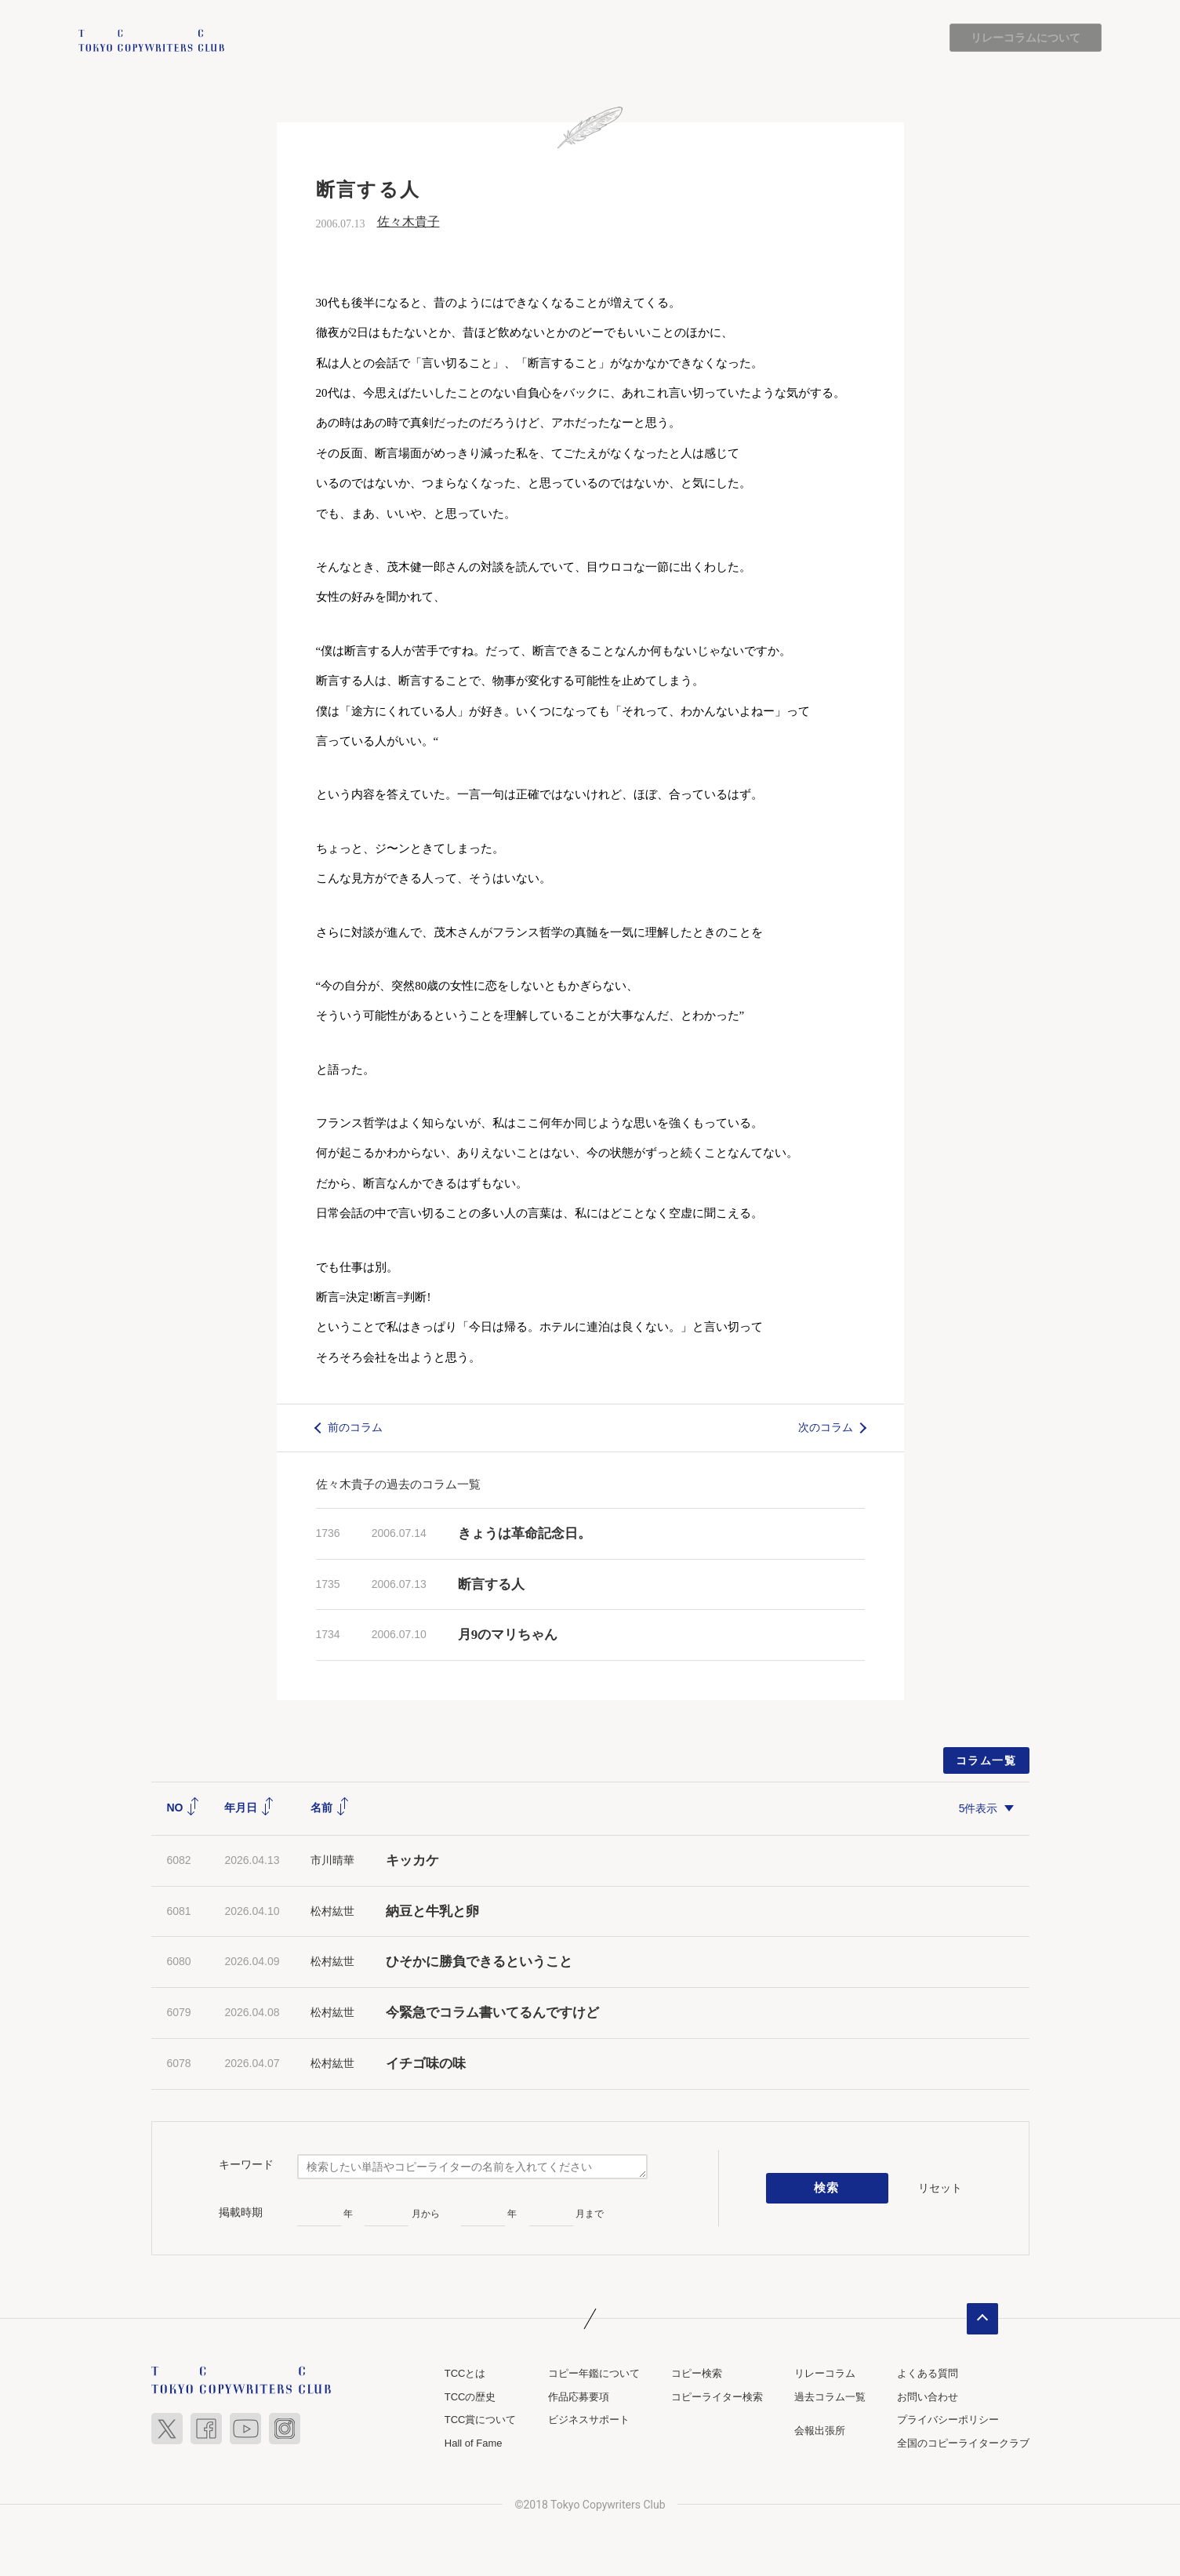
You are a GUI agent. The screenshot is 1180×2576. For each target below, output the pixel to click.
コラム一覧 (986, 1760)
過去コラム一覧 (830, 2397)
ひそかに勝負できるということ (479, 1962)
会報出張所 (819, 2430)
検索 (827, 2188)
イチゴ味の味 (426, 2063)
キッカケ (412, 1860)
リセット (940, 2188)
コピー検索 (696, 2373)
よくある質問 (927, 2373)
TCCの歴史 (470, 2397)
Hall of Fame (474, 2443)
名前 (330, 1807)
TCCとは (465, 2373)
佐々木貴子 (408, 222)
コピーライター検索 (717, 2397)
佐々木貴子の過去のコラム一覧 (398, 1484)
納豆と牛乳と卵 (432, 1911)
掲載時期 (241, 2212)
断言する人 (491, 1584)
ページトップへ (982, 2318)
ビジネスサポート (589, 2419)
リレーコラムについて (1025, 37)
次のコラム (825, 1427)
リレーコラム (824, 2373)
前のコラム (355, 1427)
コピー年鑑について (594, 2373)
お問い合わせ (927, 2397)
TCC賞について (481, 2419)
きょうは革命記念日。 (524, 1533)
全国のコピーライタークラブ (963, 2443)
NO (184, 1807)
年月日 (249, 1807)
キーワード (246, 2165)
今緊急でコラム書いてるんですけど (492, 2012)
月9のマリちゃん (508, 1635)
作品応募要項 (578, 2397)
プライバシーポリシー (948, 2419)
